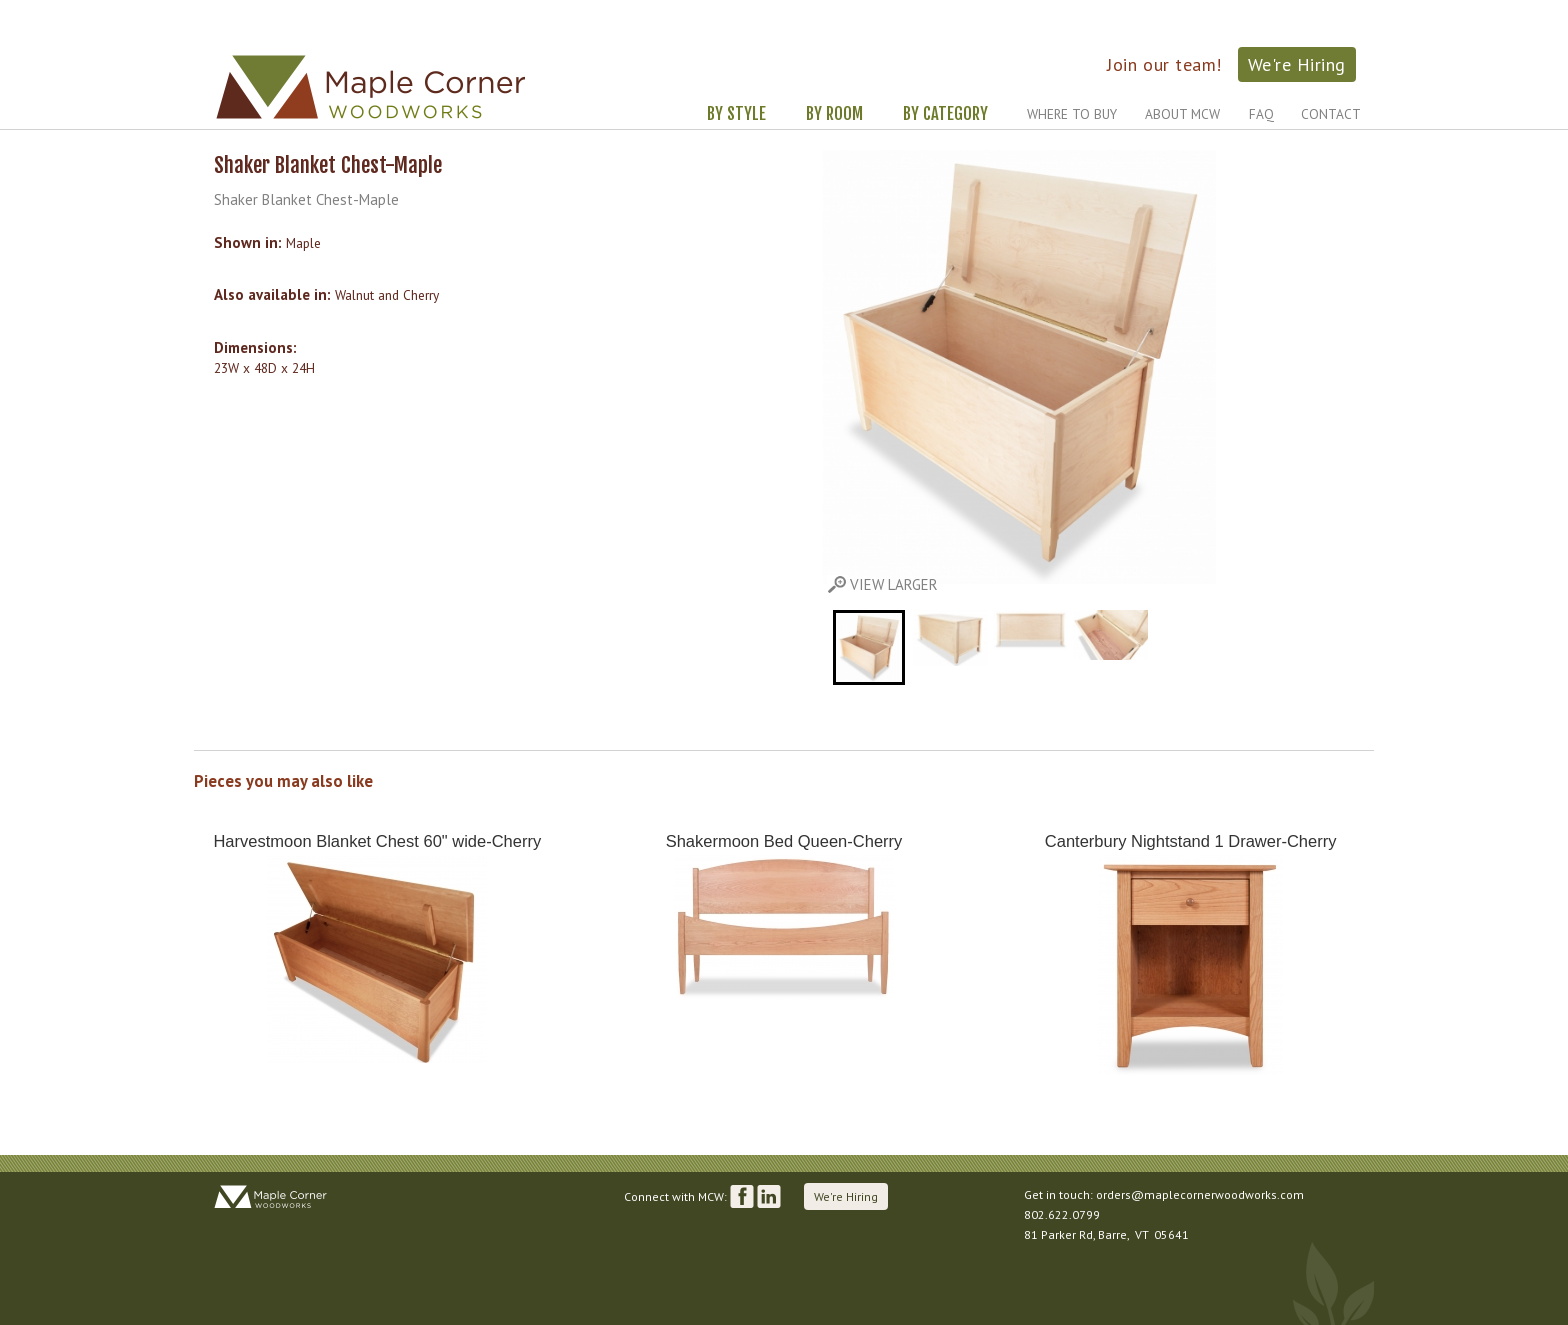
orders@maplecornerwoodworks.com (1200, 1194)
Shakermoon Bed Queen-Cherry (784, 841)
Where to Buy (1072, 114)
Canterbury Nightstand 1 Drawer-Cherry (1191, 841)
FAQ (1261, 114)
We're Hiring (1297, 64)
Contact (1331, 114)
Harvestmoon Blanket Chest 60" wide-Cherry (377, 841)
